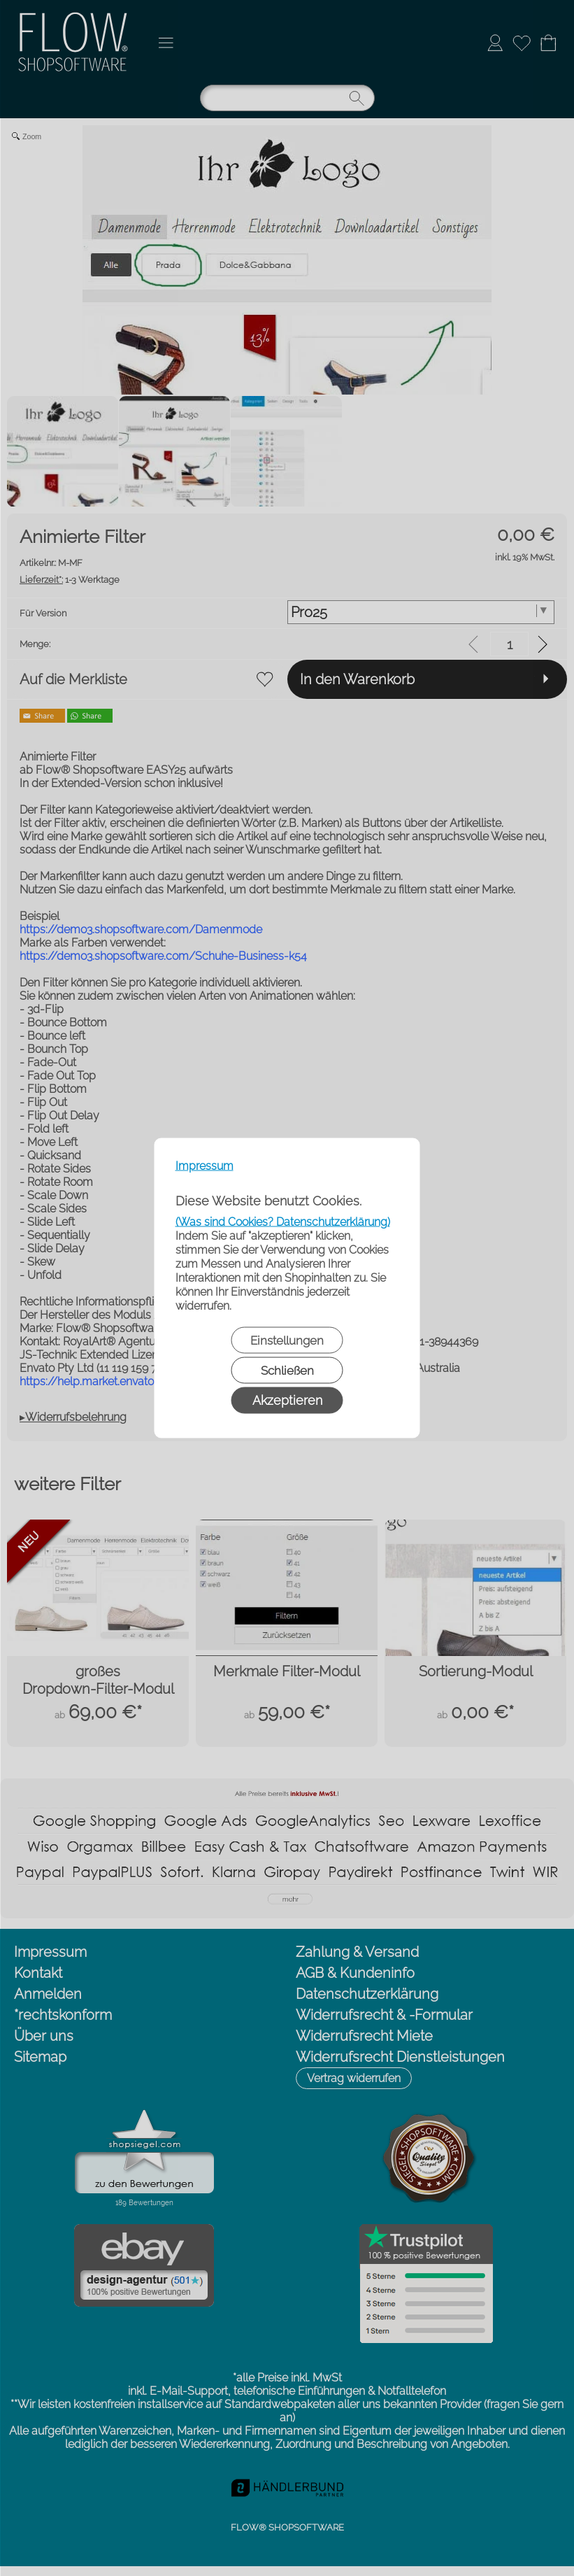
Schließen (287, 1371)
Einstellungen (287, 1340)
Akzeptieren (287, 1400)
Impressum (204, 1166)
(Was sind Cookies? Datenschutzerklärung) (282, 1222)
